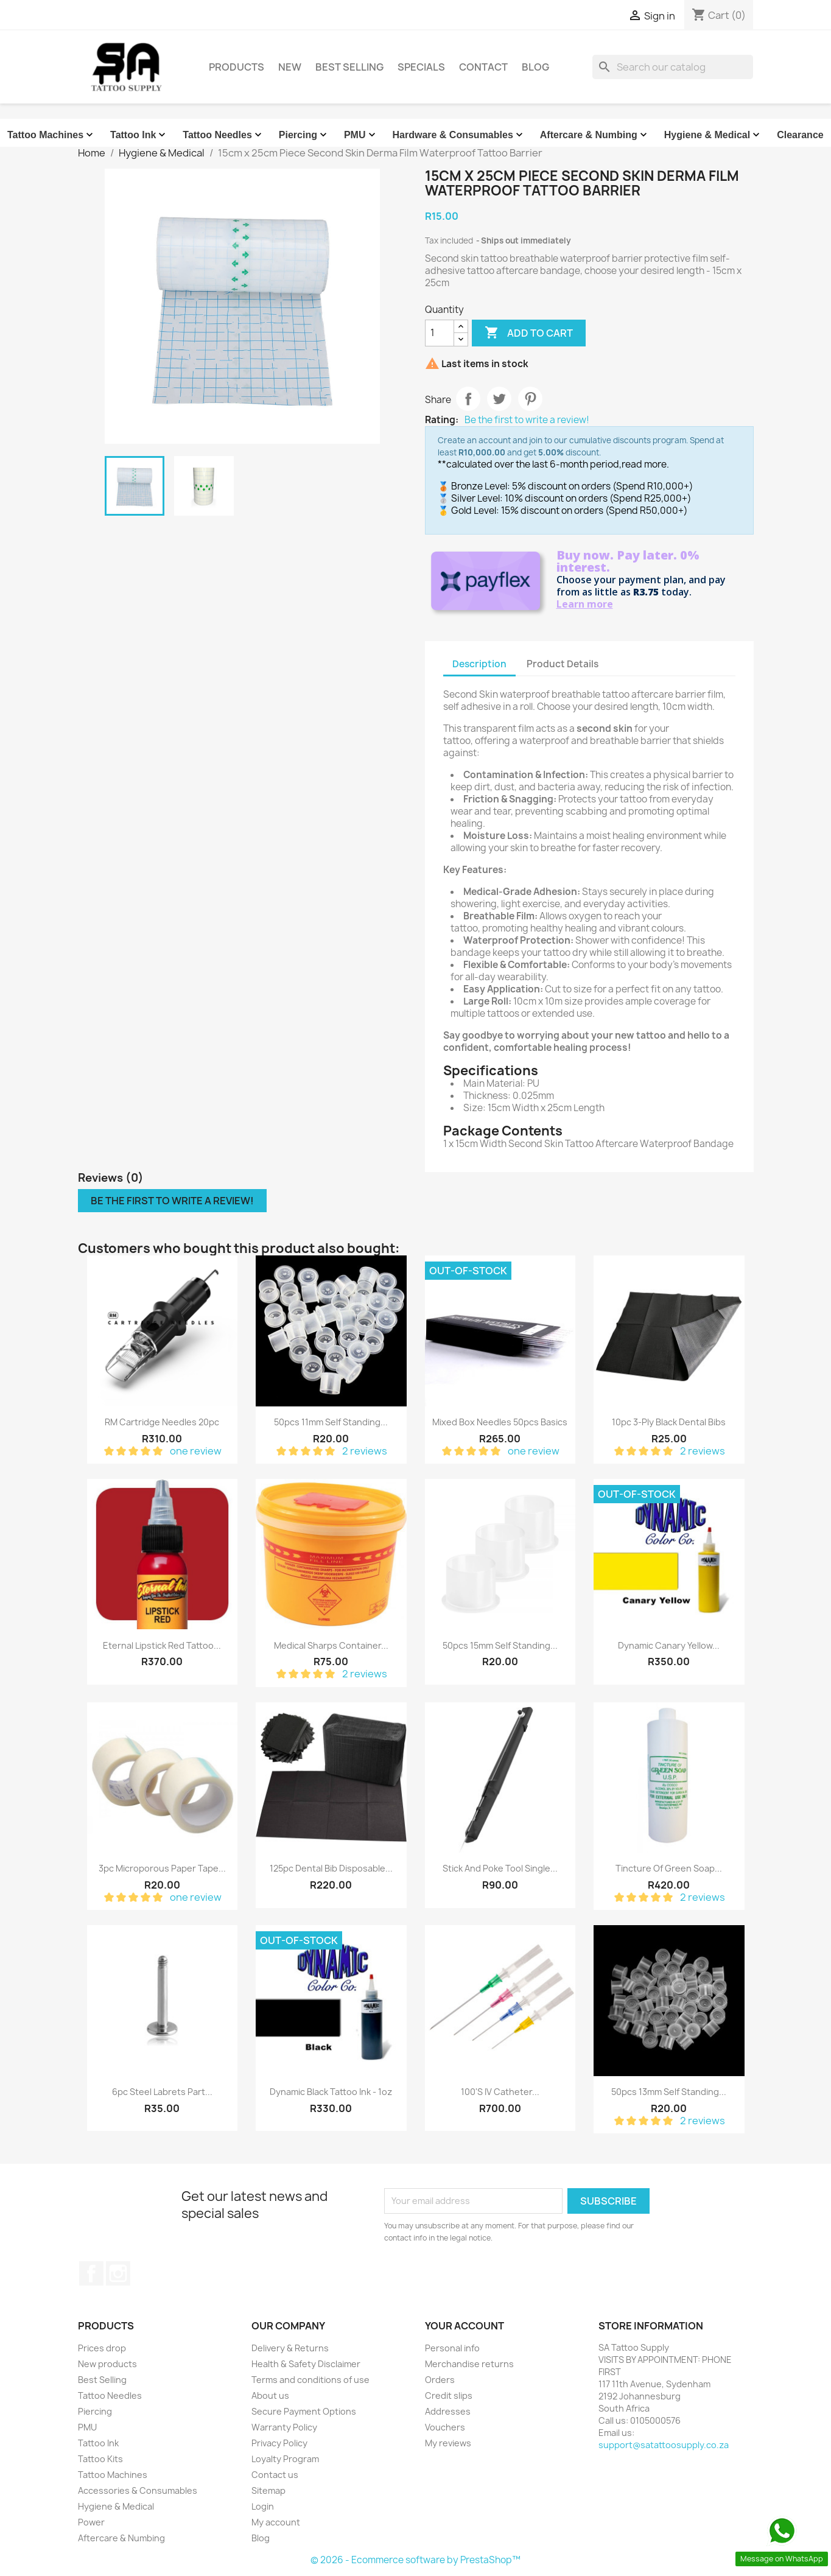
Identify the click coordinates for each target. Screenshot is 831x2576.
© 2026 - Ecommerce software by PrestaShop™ (415, 2559)
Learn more (584, 604)
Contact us (274, 2474)
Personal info (452, 2348)
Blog (535, 67)
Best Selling (349, 67)
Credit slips (448, 2395)
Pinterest (530, 399)
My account (275, 2522)
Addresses (448, 2411)
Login (262, 2506)
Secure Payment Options (303, 2411)
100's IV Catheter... (500, 2091)
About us (270, 2395)
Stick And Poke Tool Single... (500, 1868)
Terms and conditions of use (310, 2379)
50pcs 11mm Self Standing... (331, 1422)
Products (236, 67)
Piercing (304, 135)
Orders (440, 2379)
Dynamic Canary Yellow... (669, 1645)
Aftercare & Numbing (595, 135)
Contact (483, 67)
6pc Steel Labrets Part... (162, 2091)
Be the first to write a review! (527, 420)
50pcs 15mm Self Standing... (500, 1645)
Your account (464, 2325)
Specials (421, 67)
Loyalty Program (285, 2459)
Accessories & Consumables (137, 2490)
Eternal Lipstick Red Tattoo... (162, 1645)
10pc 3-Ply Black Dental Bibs (669, 1422)
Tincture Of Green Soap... (668, 1868)
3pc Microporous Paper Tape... (162, 1868)
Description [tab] (479, 664)
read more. (645, 464)
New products (107, 2364)
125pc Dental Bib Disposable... (331, 1868)
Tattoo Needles (223, 135)
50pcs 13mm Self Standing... (668, 2091)
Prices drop (102, 2348)
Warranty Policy (284, 2427)
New (289, 67)
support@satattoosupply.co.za (663, 2445)
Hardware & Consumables (459, 135)
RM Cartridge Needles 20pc (162, 1422)
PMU (361, 135)
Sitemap (268, 2490)
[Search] (672, 67)
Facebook (91, 2273)
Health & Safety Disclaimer (305, 2364)
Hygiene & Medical (713, 135)
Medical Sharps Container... (331, 1645)
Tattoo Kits (100, 2459)
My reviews (448, 2443)
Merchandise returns (469, 2364)
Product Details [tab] (562, 664)
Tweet (499, 399)
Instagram (118, 2273)
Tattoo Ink (139, 135)
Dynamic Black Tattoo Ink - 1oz (331, 2091)
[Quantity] (439, 333)
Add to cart (529, 333)
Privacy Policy (279, 2443)
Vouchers (445, 2427)
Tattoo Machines (51, 135)
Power (91, 2522)
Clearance (800, 135)
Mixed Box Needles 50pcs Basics (499, 1422)
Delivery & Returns (290, 2348)
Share (468, 399)
